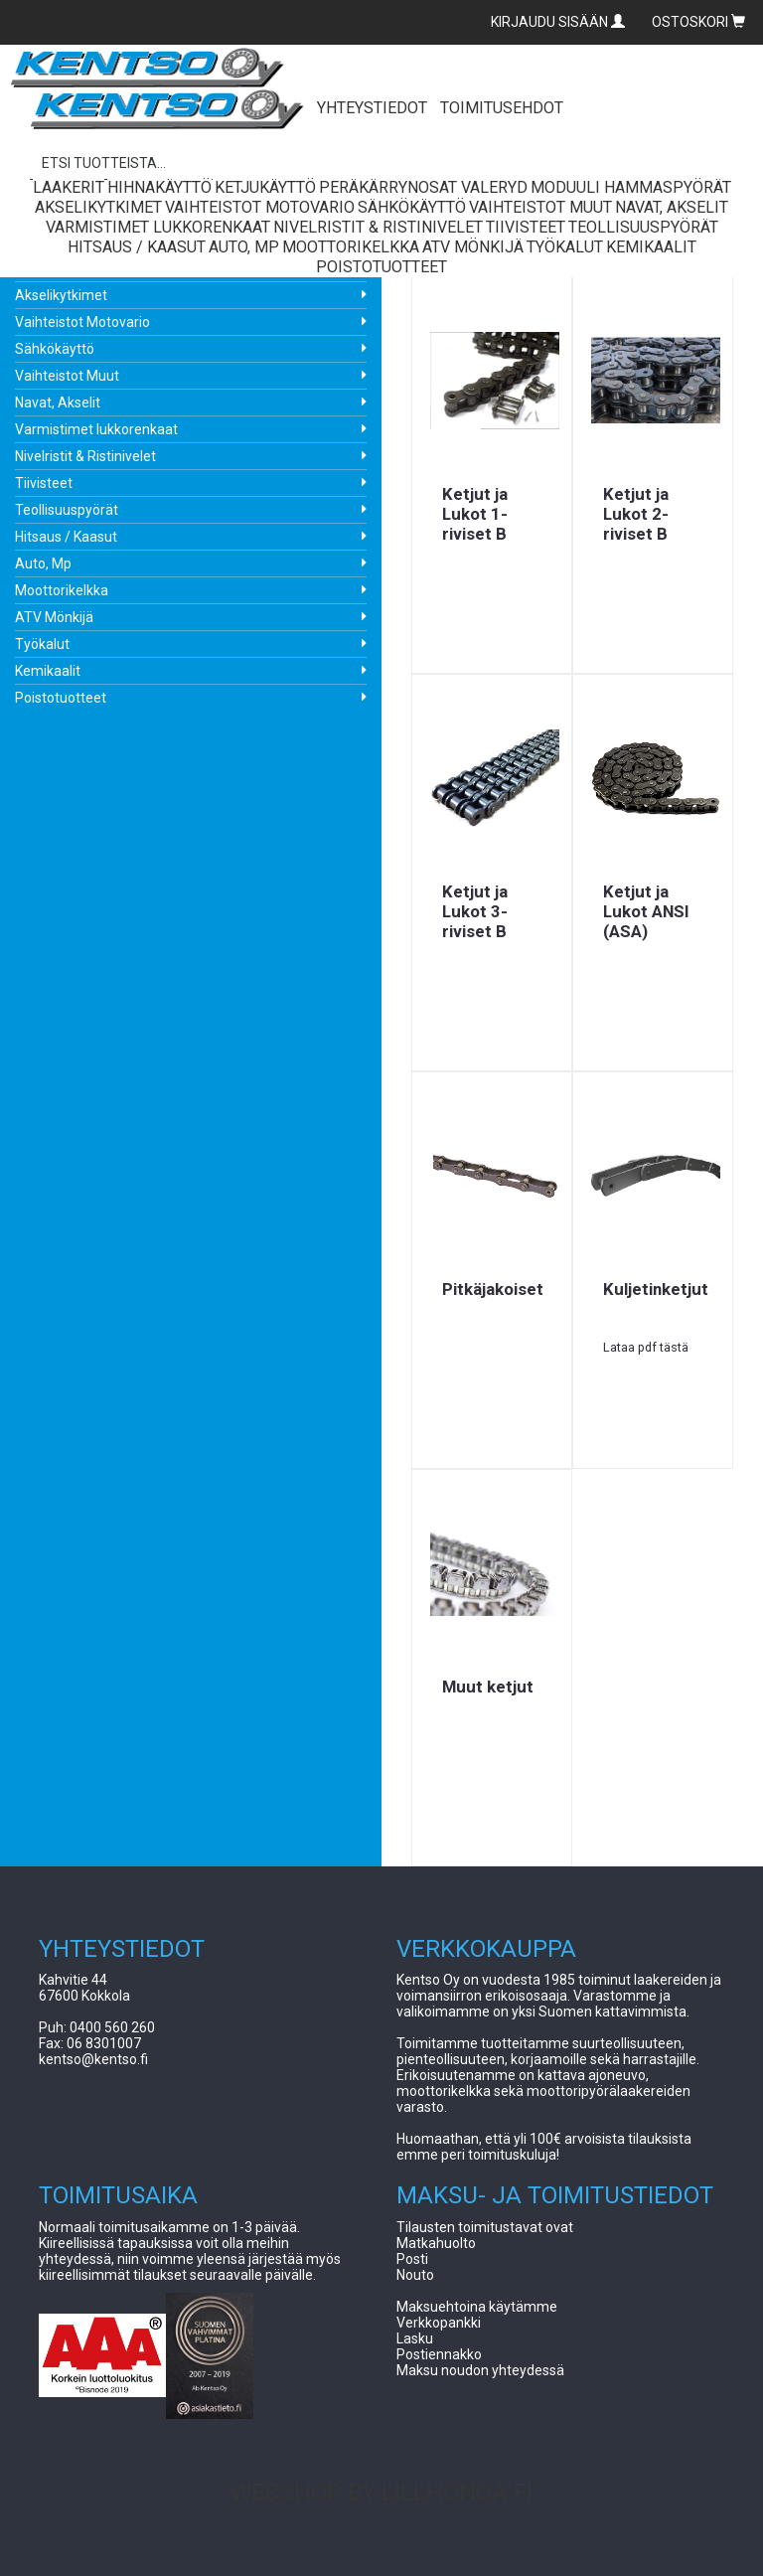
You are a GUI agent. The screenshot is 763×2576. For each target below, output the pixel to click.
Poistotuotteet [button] (381, 266)
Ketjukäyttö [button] (265, 187)
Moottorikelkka (61, 590)
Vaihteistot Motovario (82, 322)
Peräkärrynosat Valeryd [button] (423, 187)
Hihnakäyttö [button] (159, 187)
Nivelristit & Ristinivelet (85, 456)
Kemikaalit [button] (651, 247)
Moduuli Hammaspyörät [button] (631, 187)
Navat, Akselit (57, 402)
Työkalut (42, 644)
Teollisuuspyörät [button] (643, 227)
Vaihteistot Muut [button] (540, 207)
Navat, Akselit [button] (671, 207)
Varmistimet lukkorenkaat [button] (158, 227)
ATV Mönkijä (54, 617)
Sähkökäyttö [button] (412, 207)
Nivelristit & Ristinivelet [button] (378, 227)
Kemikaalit (47, 671)
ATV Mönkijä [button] (473, 247)
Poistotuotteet (60, 698)
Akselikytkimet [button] (98, 207)
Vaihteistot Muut (67, 376)
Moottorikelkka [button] (350, 247)
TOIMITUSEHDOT (501, 107)
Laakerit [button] (68, 187)
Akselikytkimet (61, 295)
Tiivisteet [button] (525, 227)
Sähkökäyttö (54, 349)
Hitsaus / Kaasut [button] (137, 247)
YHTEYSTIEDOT (372, 107)
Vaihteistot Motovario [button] (260, 207)
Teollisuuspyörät (66, 510)
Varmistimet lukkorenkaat (96, 429)
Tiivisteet (44, 483)
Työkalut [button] (565, 247)
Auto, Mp (43, 563)
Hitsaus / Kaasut (66, 537)
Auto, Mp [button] (244, 247)
